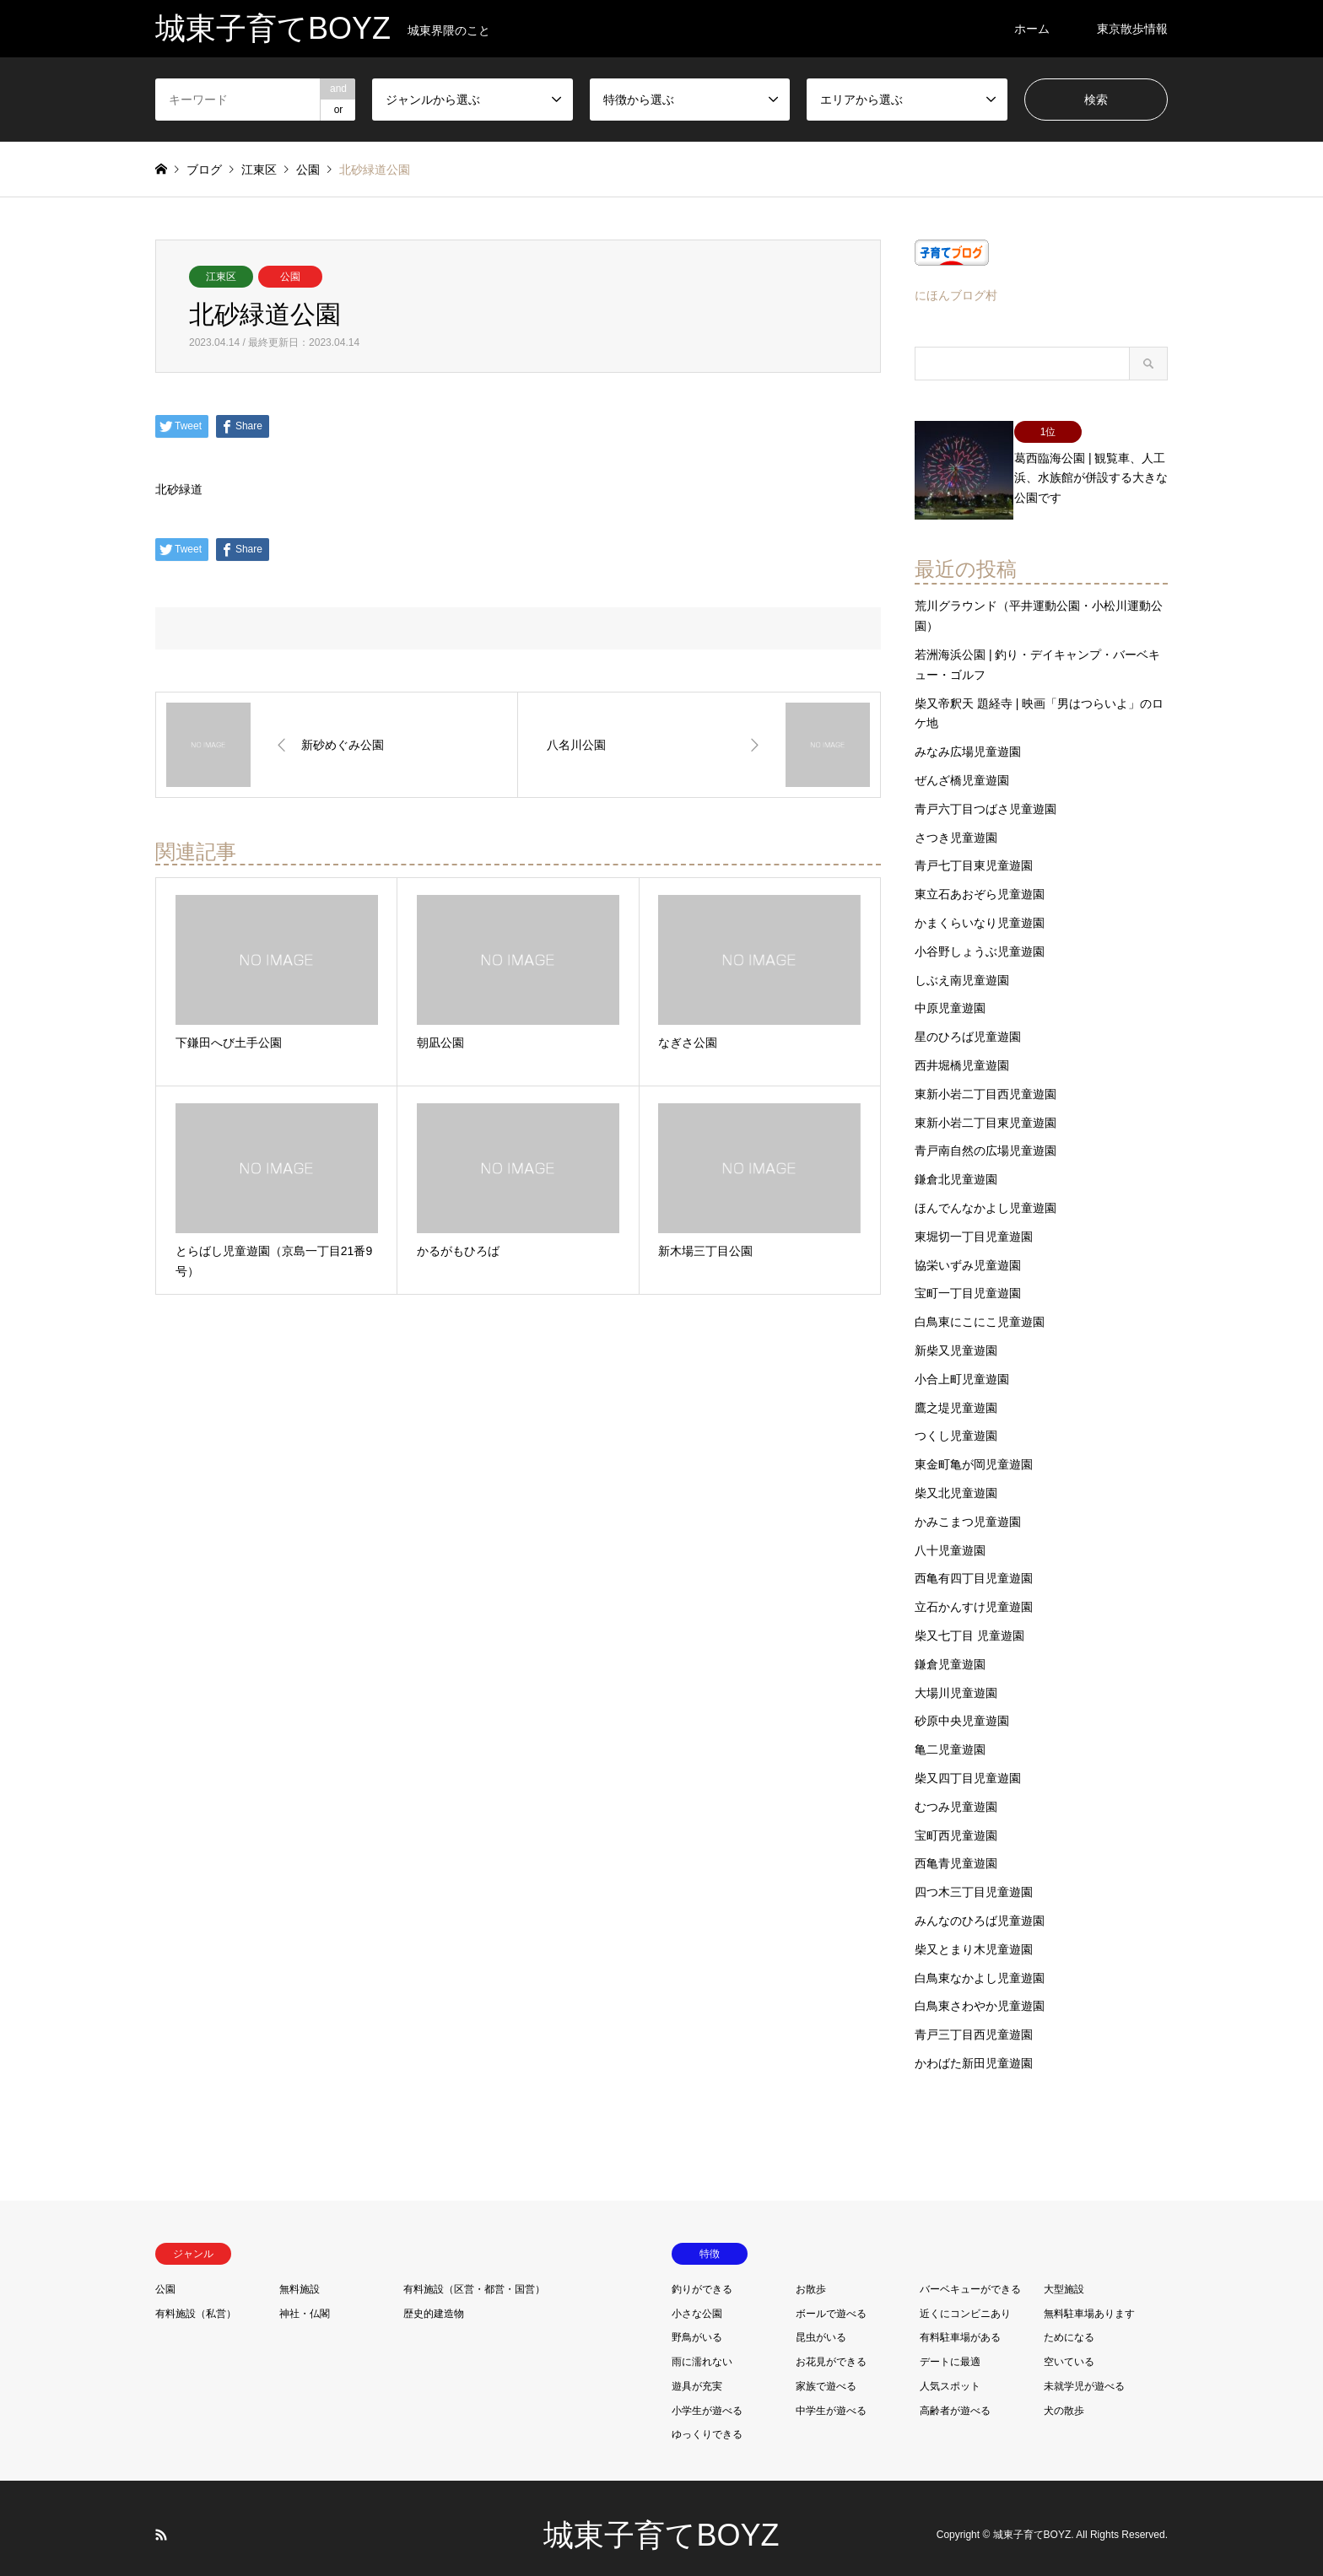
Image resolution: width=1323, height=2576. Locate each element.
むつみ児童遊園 (956, 1791)
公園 (290, 277)
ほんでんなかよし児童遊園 (985, 1193)
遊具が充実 (697, 2372)
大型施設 (1064, 2274)
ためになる (1069, 2323)
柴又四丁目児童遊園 (968, 1763)
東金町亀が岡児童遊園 (974, 1450)
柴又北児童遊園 (956, 1478)
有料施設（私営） (195, 2298)
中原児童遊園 (950, 993)
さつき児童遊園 (956, 822)
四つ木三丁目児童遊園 (974, 1877)
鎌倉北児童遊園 (956, 1165)
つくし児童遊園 (956, 1421)
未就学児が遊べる (1084, 2372)
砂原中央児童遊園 (962, 1706)
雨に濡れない (702, 2347)
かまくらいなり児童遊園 (980, 908)
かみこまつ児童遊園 (968, 1506)
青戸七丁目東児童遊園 (974, 851)
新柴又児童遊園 (956, 1336)
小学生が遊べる (707, 2395)
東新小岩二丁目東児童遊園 (985, 1107)
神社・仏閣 (304, 2298)
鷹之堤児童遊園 (956, 1392)
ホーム (1032, 28)
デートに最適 (950, 2347)
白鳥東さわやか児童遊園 (980, 1991)
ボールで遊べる (831, 2298)
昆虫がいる (821, 2323)
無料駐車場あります (1089, 2298)
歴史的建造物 (433, 2298)
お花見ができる (831, 2347)
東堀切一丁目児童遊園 (974, 1222)
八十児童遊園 (950, 1535)
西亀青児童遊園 (956, 1849)
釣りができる (702, 2274)
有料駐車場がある (960, 2323)
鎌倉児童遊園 (950, 1649)
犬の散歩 (1064, 2395)
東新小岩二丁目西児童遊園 (985, 1079)
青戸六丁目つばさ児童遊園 (985, 794)
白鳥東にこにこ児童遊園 (980, 1307)
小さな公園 (697, 2298)
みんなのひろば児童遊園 (980, 1906)
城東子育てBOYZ (661, 2520)
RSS (161, 2520)
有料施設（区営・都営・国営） (474, 2274)
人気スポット (950, 2372)
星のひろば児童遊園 (968, 1022)
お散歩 (811, 2274)
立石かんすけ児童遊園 (974, 1592)
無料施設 (299, 2274)
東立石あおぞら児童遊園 (980, 880)
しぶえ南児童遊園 (962, 965)
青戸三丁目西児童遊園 (974, 2020)
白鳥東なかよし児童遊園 (980, 1963)
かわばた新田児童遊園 (974, 2049)
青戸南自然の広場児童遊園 (985, 1136)
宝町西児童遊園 (956, 1820)
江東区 (221, 277)
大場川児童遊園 (956, 1677)
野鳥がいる (697, 2323)
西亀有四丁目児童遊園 (974, 1564)
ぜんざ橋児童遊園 (962, 766)
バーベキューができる (970, 2274)
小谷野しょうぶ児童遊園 (980, 937)
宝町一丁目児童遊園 (968, 1278)
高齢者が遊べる (955, 2395)
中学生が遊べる (831, 2395)
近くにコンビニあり (965, 2298)
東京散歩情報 (1132, 28)
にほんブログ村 (956, 295)
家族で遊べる (826, 2372)
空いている (1069, 2347)
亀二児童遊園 (950, 1735)
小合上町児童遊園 (962, 1365)
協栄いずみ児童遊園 (968, 1250)
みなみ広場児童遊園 (968, 737)
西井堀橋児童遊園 (962, 1051)
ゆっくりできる (707, 2420)
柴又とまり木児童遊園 (974, 1934)
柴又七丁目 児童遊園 (969, 1621)
